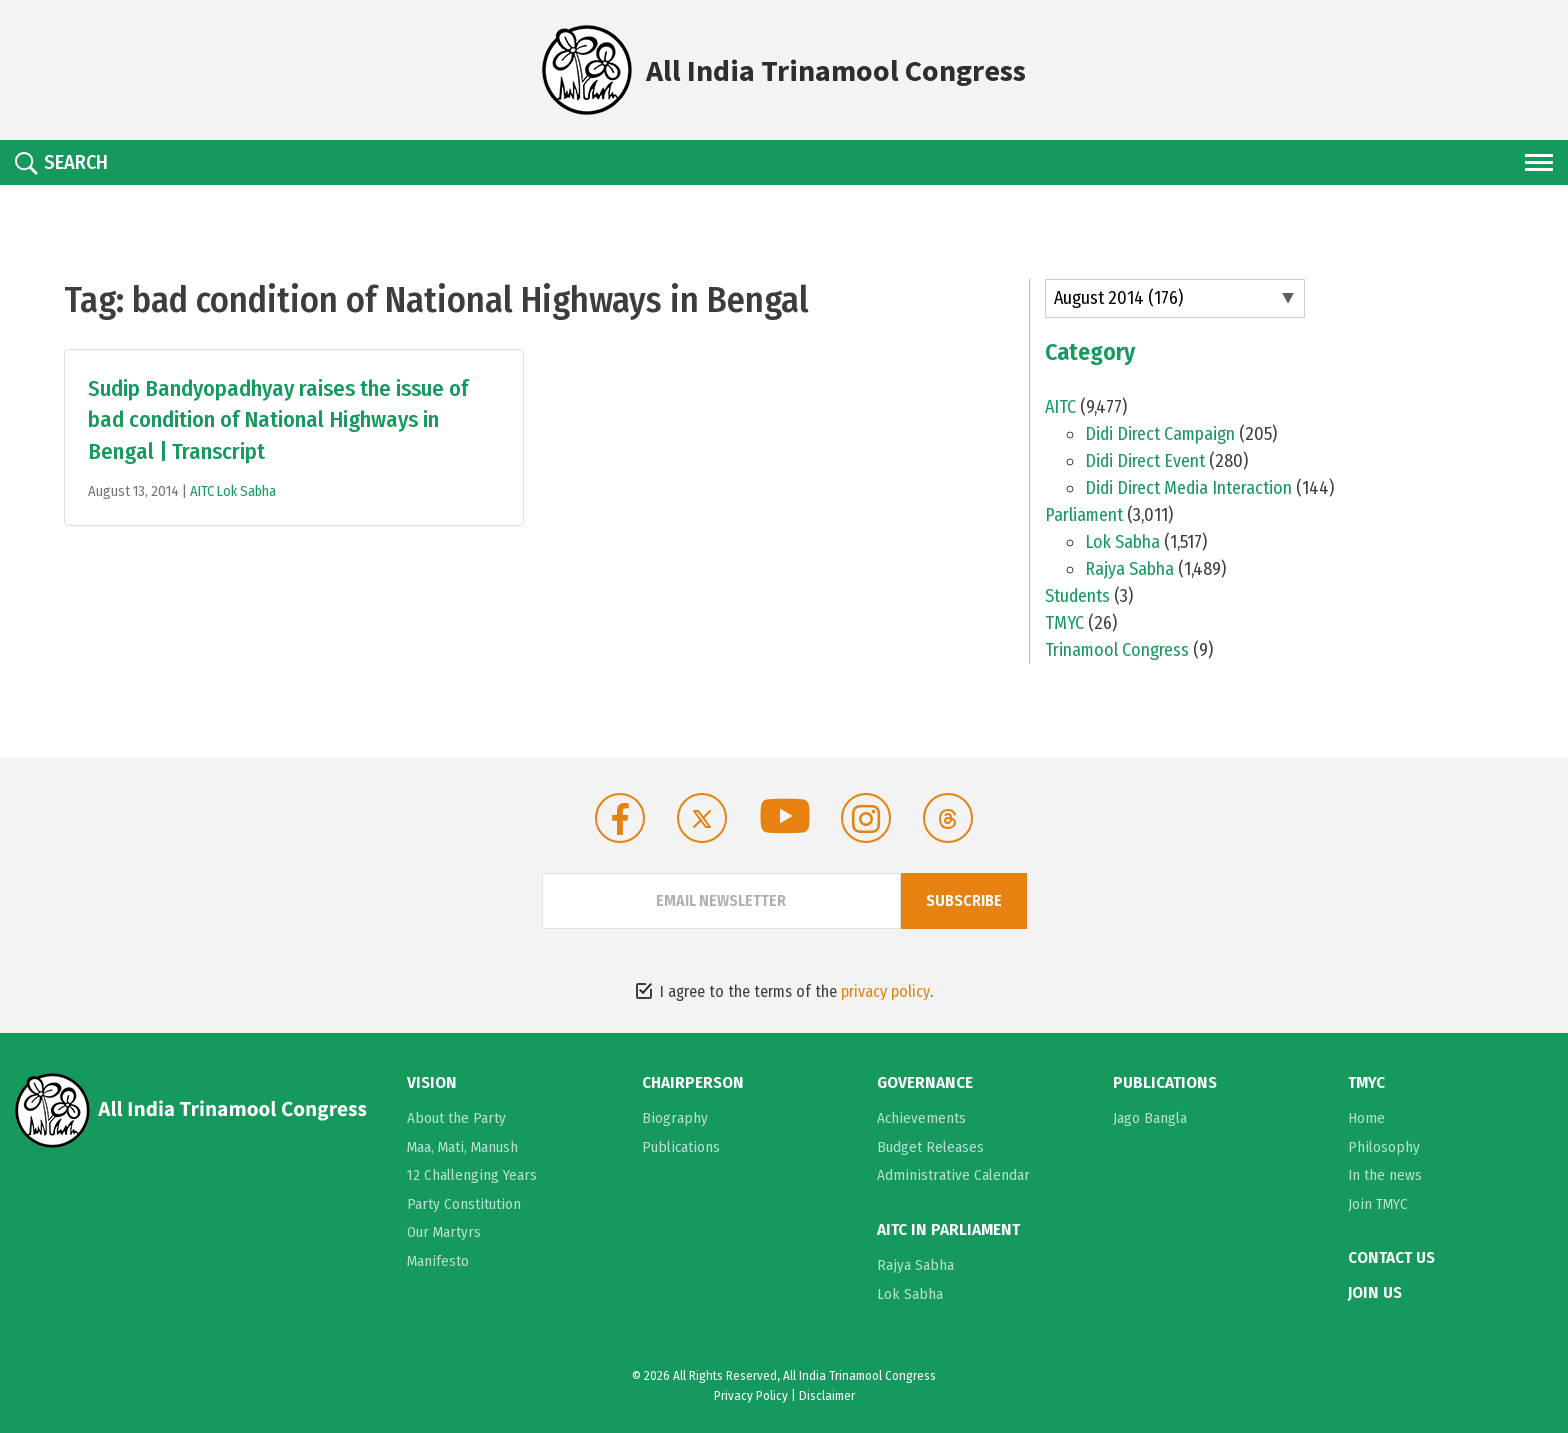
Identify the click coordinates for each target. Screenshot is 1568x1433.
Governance (925, 1083)
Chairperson (693, 1083)
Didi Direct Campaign (1160, 434)
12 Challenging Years (472, 1175)
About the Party (456, 1118)
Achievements (921, 1118)
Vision (432, 1083)
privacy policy (885, 991)
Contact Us (1391, 1258)
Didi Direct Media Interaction (1188, 488)
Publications (681, 1147)
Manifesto (438, 1261)
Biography (675, 1118)
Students (1077, 596)
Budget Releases (930, 1147)
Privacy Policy (751, 1395)
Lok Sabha (246, 491)
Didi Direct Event (1145, 461)
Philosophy (1384, 1147)
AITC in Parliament (948, 1230)
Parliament (1084, 515)
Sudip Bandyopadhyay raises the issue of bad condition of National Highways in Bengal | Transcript (278, 420)
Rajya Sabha (1129, 569)
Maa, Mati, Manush (462, 1147)
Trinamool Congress (1117, 650)
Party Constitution (464, 1204)
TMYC (1064, 623)
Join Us (1375, 1293)
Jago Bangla (1150, 1118)
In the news (1385, 1175)
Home (1366, 1118)
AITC (203, 491)
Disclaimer (827, 1395)
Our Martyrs (444, 1232)
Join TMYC (1378, 1204)
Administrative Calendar (953, 1175)
